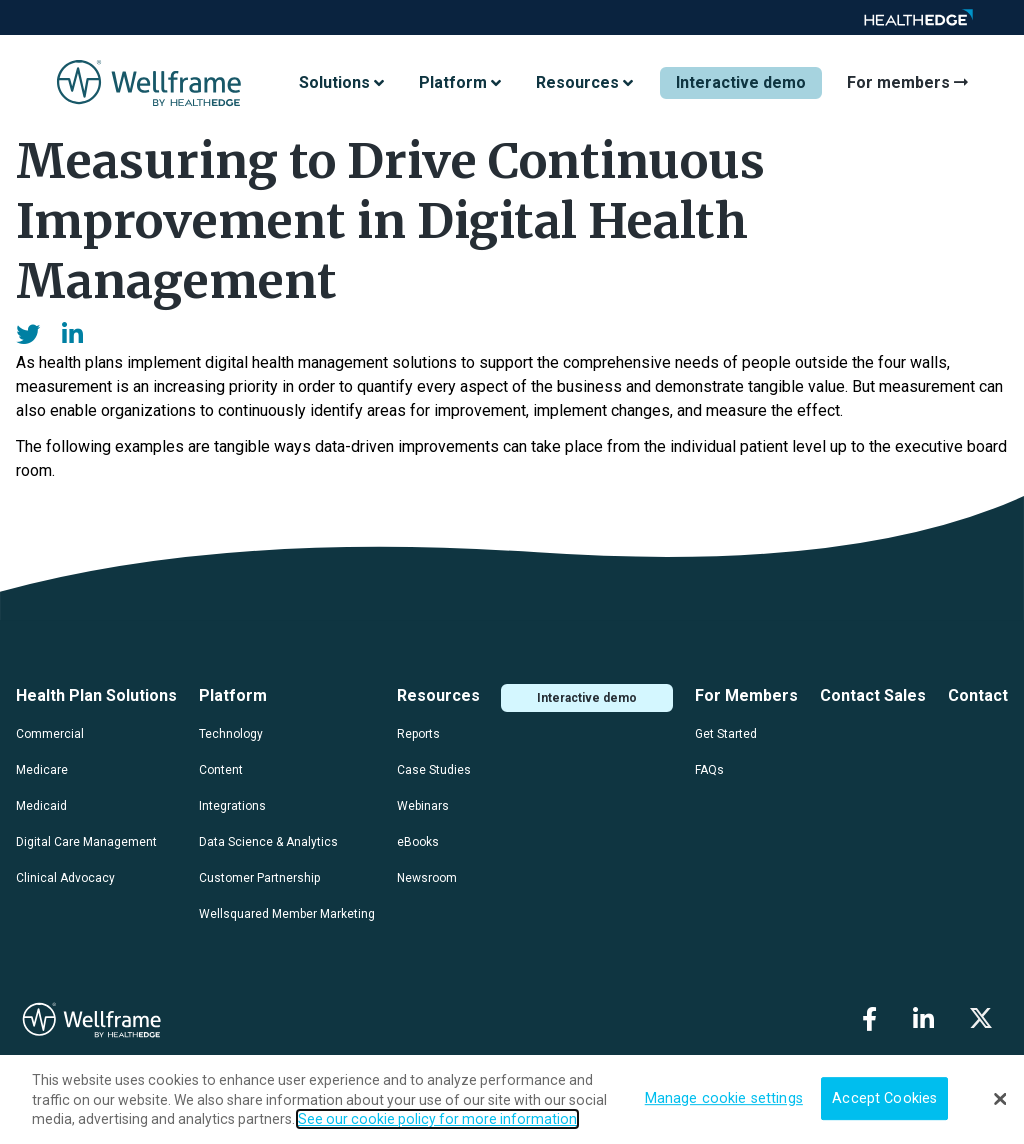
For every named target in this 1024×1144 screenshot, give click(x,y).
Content (221, 770)
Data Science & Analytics (268, 842)
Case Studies (434, 770)
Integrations (232, 806)
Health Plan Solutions (96, 695)
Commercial (50, 734)
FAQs (709, 770)
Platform (233, 695)
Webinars (423, 806)
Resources (438, 695)
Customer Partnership (259, 878)
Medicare (42, 770)
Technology (231, 734)
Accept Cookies (884, 1098)
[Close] (1000, 1099)
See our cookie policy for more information (437, 1119)
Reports (418, 734)
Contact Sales (873, 695)
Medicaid (41, 806)
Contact (978, 695)
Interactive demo (741, 82)
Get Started (726, 734)
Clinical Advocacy (65, 878)
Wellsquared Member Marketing (287, 914)
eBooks (418, 842)
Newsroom (427, 878)
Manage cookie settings (724, 1098)
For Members (746, 695)
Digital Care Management (86, 842)
